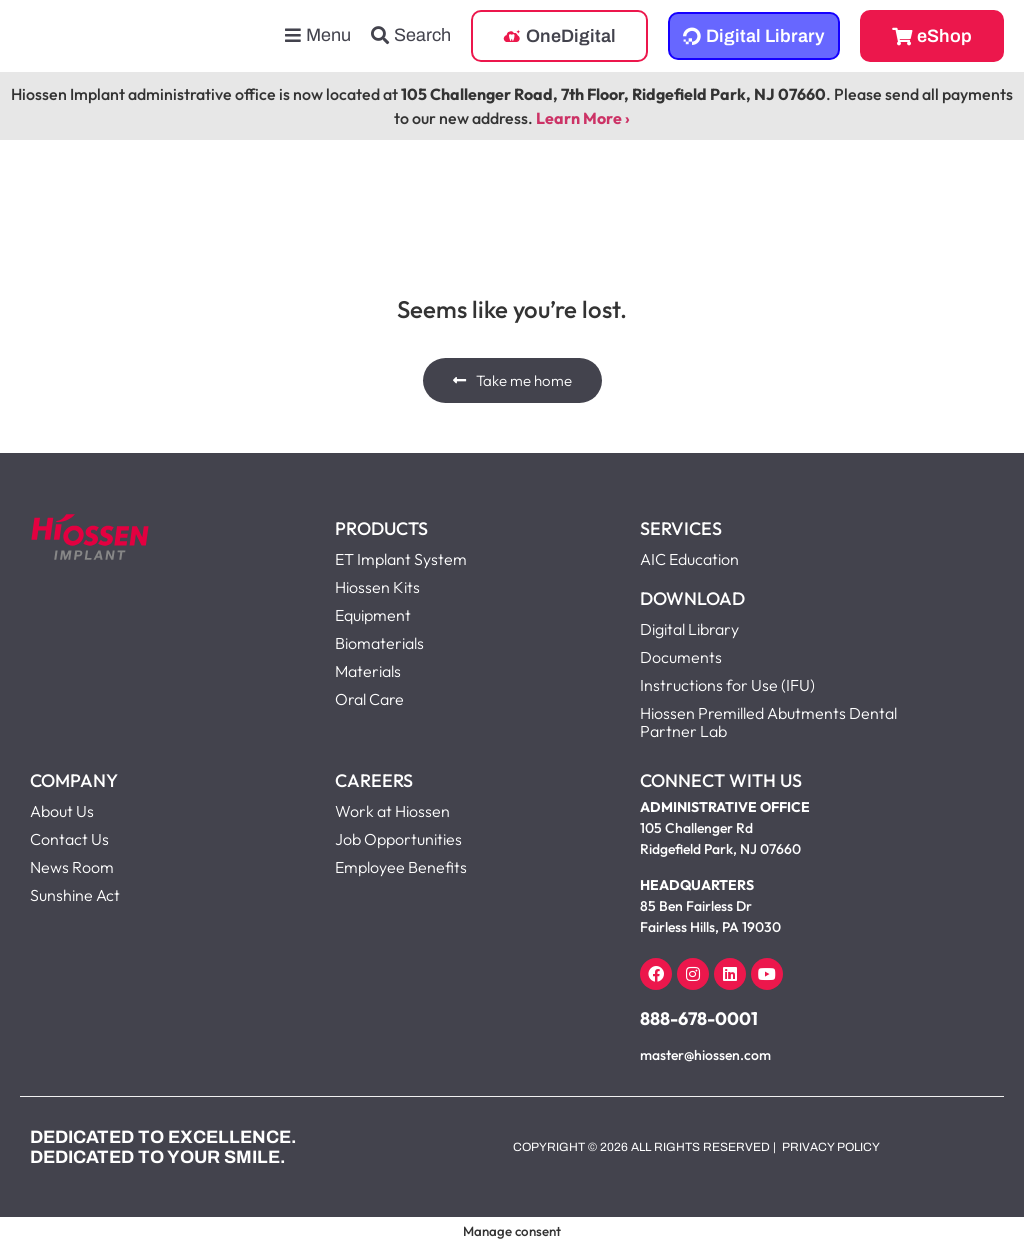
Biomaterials (379, 643)
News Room (72, 867)
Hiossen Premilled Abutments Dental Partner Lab (768, 722)
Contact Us (69, 839)
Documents (681, 657)
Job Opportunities (398, 839)
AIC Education (689, 559)
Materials (368, 671)
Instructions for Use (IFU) (727, 685)
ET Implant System (401, 559)
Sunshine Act (75, 895)
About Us (62, 811)
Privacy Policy (831, 1147)
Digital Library (689, 629)
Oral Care (369, 699)
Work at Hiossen (392, 811)
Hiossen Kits (377, 587)
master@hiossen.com (705, 1055)
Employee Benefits (401, 867)
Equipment (373, 615)
